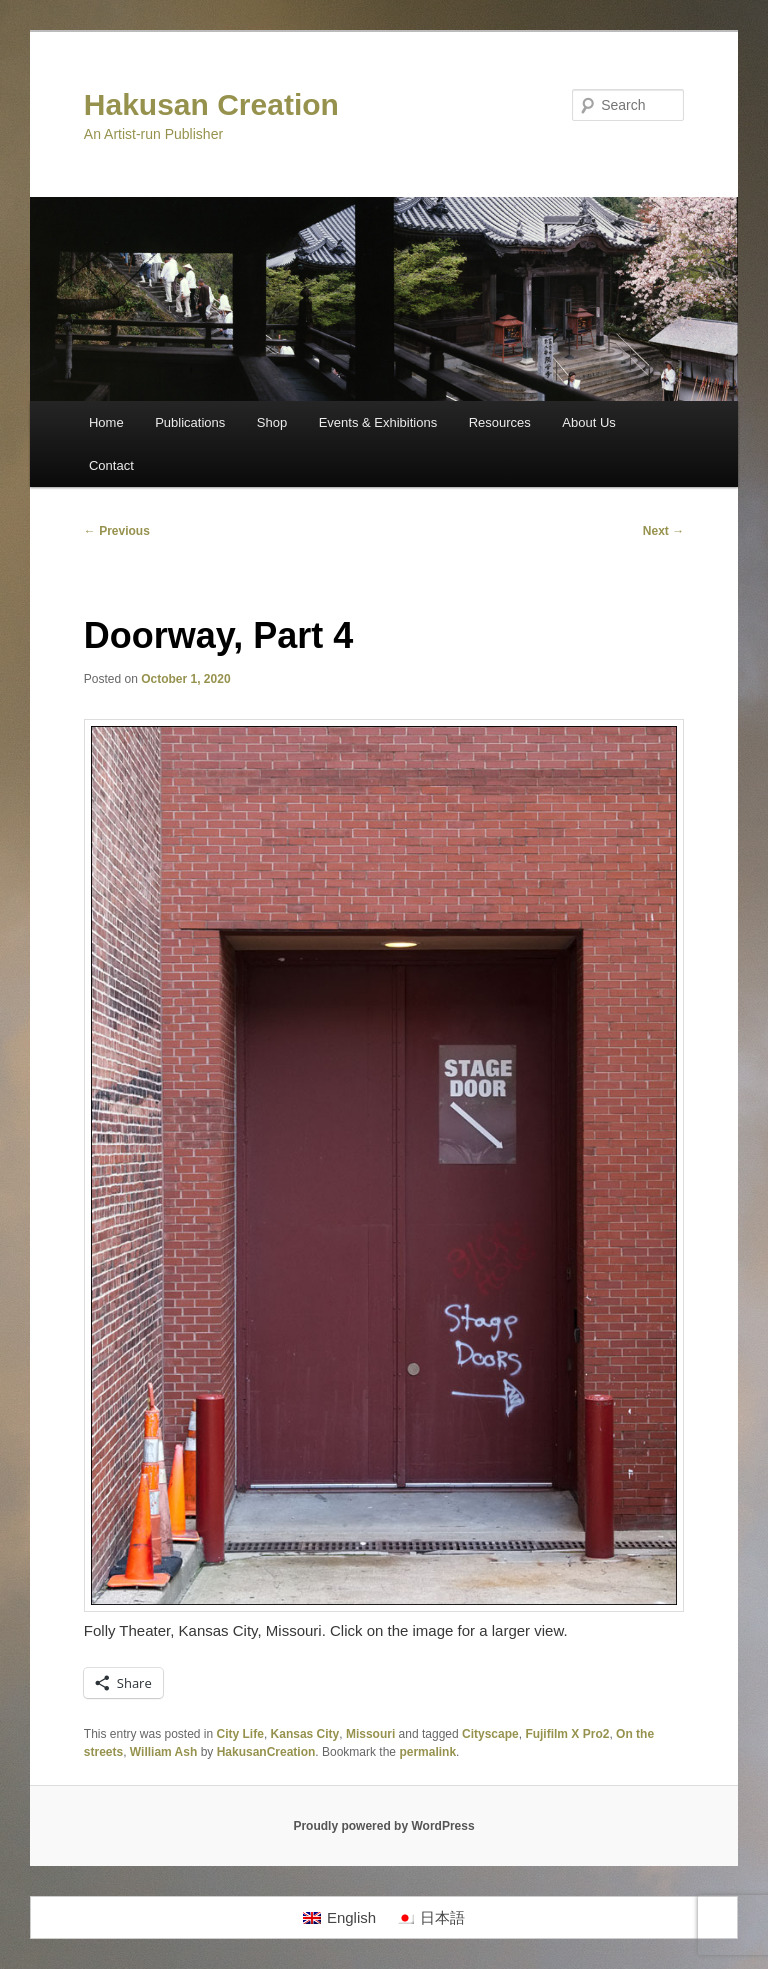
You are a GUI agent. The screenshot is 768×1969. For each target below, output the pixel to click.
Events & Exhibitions (378, 422)
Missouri (370, 1734)
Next (663, 531)
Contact (111, 465)
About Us (588, 422)
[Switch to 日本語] (430, 1918)
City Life (240, 1734)
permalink (427, 1752)
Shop (272, 422)
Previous (117, 531)
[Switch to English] (339, 1918)
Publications (190, 422)
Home (106, 422)
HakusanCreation (266, 1752)
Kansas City (305, 1734)
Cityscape (490, 1734)
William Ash (163, 1752)
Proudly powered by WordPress (383, 1826)
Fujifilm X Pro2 (567, 1734)
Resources (500, 422)
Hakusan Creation (211, 104)
